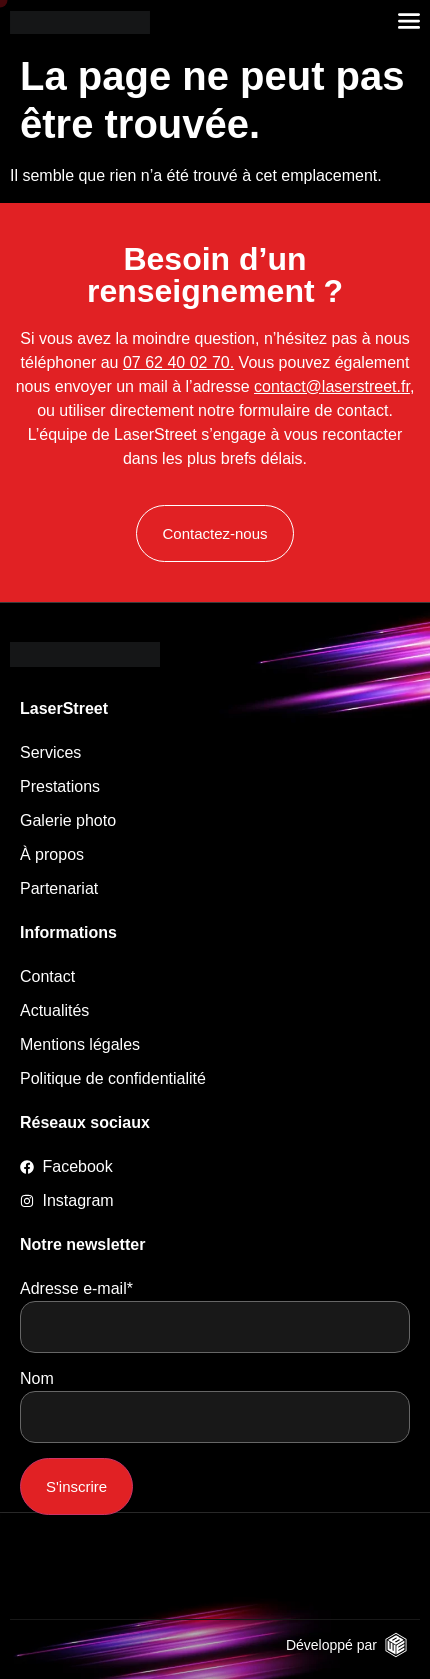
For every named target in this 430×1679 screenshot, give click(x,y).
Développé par (331, 1645)
